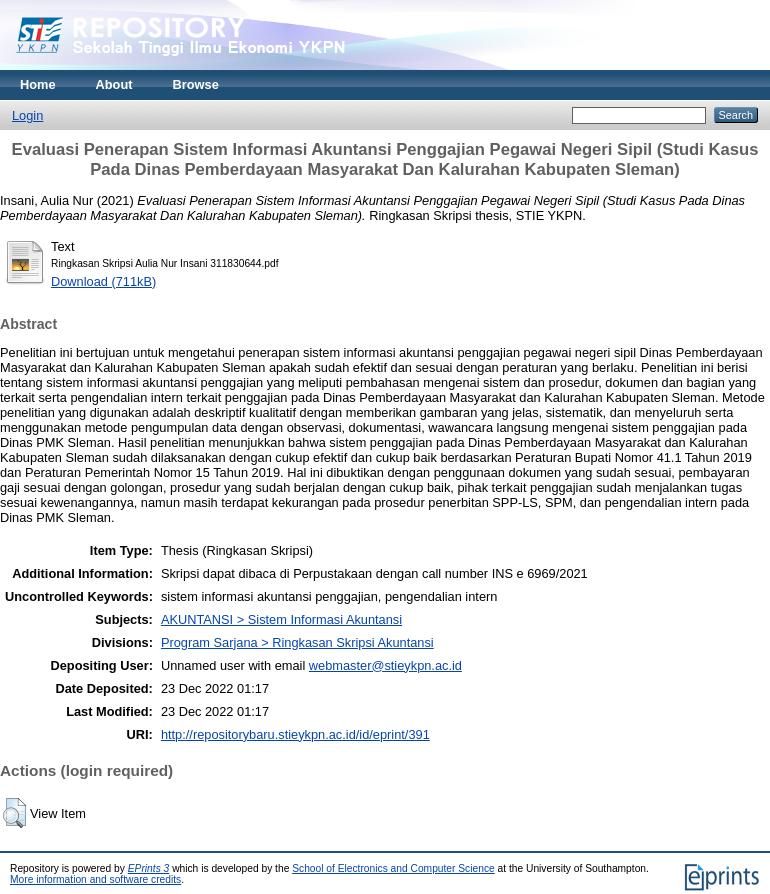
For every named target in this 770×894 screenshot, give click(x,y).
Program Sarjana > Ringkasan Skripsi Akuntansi (297, 642)
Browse (196, 84)
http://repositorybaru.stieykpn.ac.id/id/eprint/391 (295, 734)
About (114, 84)
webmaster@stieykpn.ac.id (385, 665)
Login (27, 115)
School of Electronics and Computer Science (393, 868)
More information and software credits (95, 879)
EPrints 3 (149, 868)
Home (38, 84)
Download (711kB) (103, 281)
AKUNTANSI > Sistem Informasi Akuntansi (281, 619)
